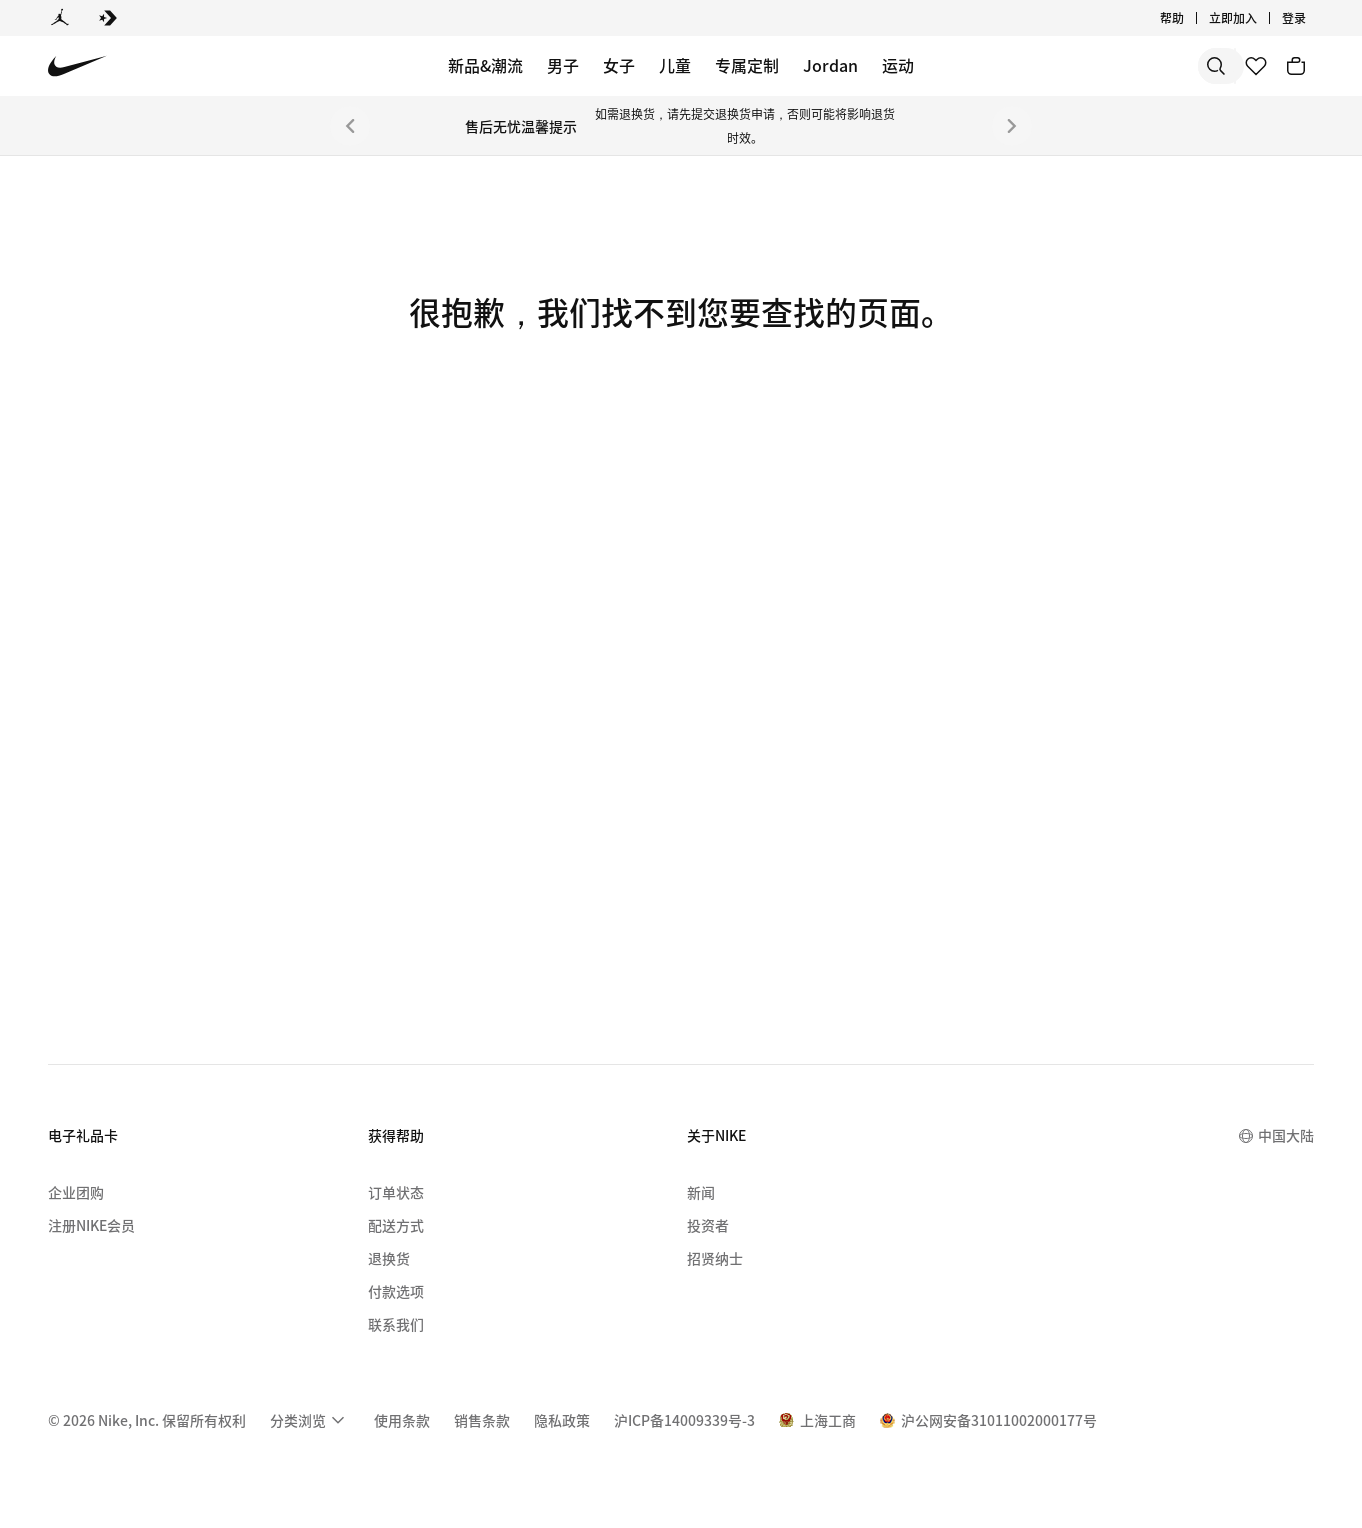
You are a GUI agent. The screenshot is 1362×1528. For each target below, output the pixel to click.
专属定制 (747, 65)
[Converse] (108, 18)
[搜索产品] (1152, 66)
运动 (898, 65)
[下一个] (1012, 126)
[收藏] (1256, 66)
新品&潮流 (485, 65)
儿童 (675, 65)
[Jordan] (60, 18)
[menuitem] (310, 1420)
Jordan (830, 65)
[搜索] (1072, 66)
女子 (619, 65)
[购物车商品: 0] (1296, 66)
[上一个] (350, 126)
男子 (563, 65)
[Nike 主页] (77, 66)
